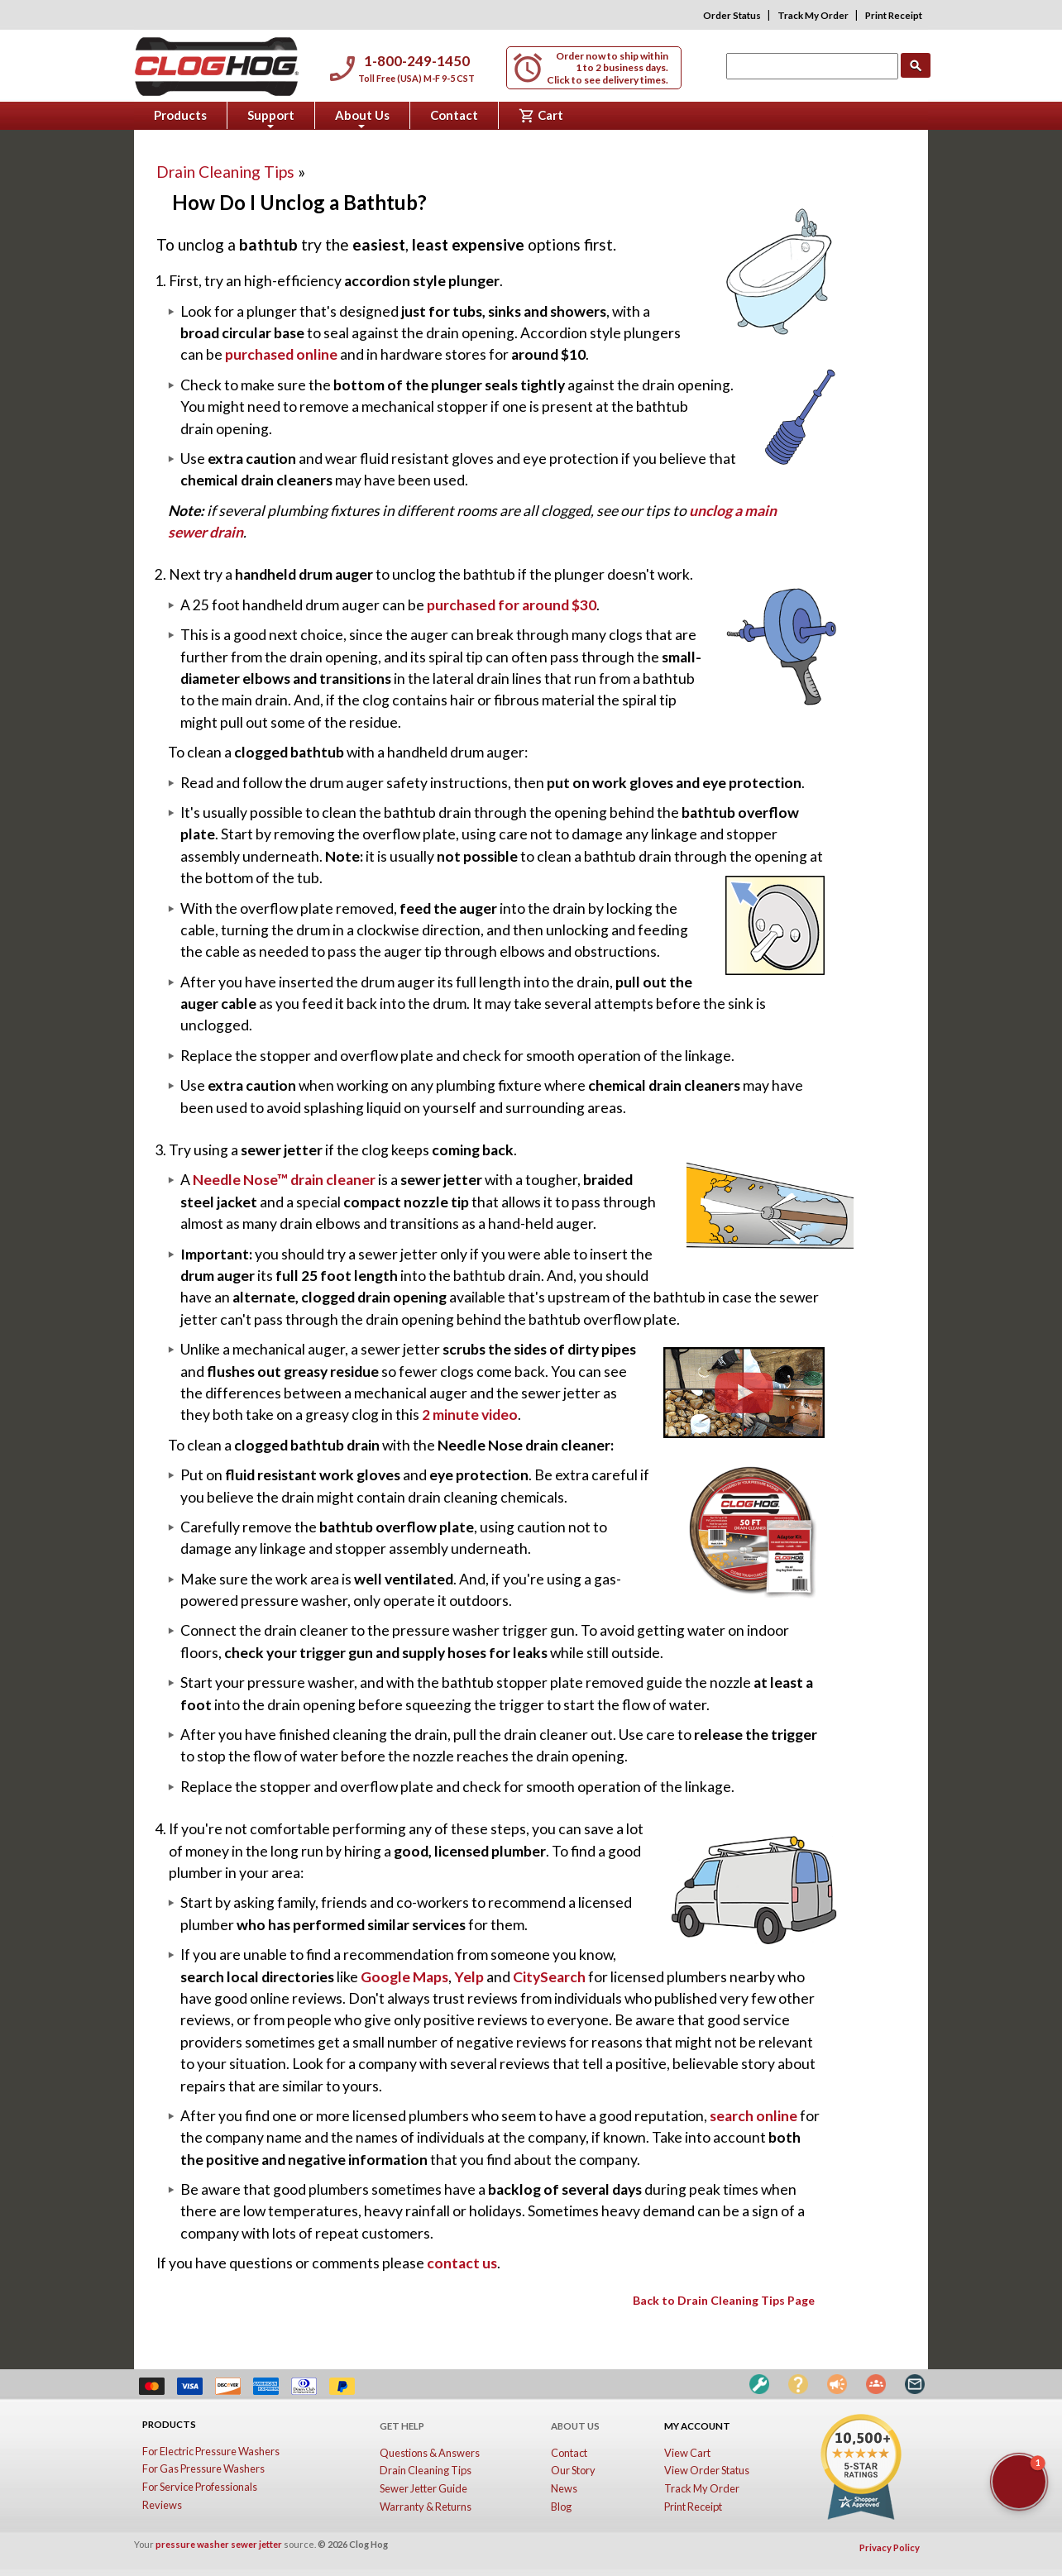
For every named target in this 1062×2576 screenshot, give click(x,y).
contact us (462, 2263)
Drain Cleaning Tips (230, 171)
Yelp (469, 1977)
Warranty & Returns (425, 2506)
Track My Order (813, 15)
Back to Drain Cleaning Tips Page (724, 2300)
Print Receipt (893, 15)
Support (270, 118)
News (564, 2488)
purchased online (281, 354)
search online (753, 2115)
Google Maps (404, 1977)
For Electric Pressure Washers (211, 2451)
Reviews (162, 2504)
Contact (454, 115)
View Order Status (706, 2470)
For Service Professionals (199, 2486)
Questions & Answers (430, 2452)
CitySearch (549, 1977)
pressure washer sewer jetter (218, 2544)
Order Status (732, 15)
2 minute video (470, 1414)
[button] (1019, 2481)
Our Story (573, 2470)
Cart (541, 116)
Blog (561, 2506)
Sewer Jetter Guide (423, 2488)
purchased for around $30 (511, 605)
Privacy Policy (889, 2547)
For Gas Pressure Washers (203, 2468)
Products (180, 115)
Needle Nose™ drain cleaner (284, 1179)
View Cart (687, 2452)
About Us (362, 118)
